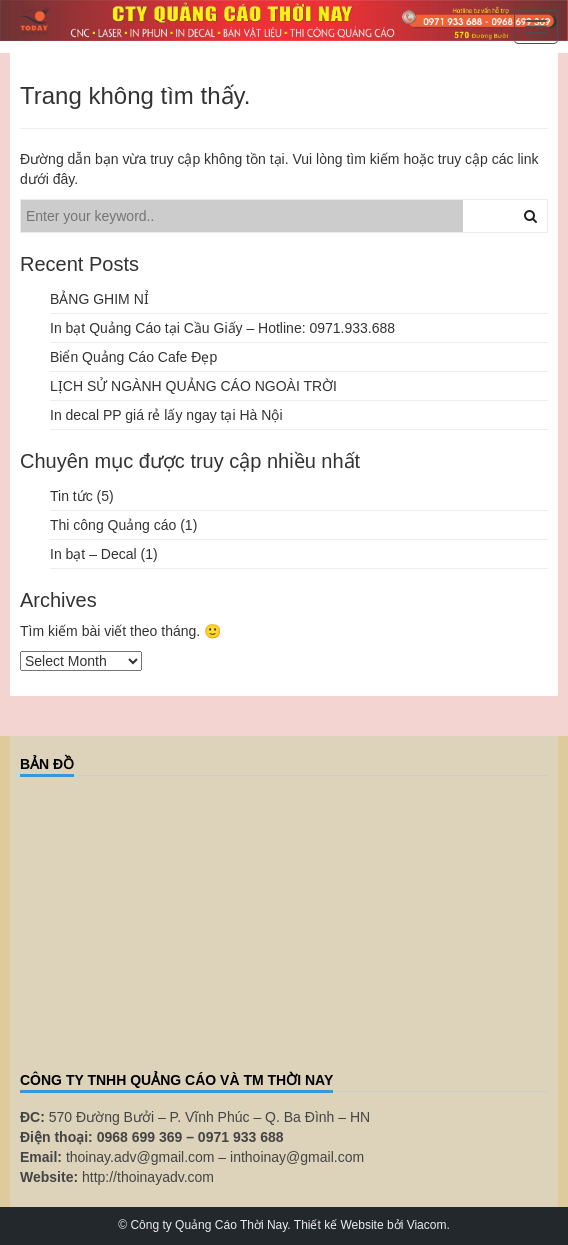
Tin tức (71, 496)
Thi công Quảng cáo (113, 525)
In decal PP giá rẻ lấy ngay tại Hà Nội (166, 415)
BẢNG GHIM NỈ (99, 299)
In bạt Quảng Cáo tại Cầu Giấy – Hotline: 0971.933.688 (222, 328)
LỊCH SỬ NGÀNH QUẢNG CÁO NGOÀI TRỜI (193, 386)
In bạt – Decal (93, 554)
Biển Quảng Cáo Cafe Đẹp (133, 357)
